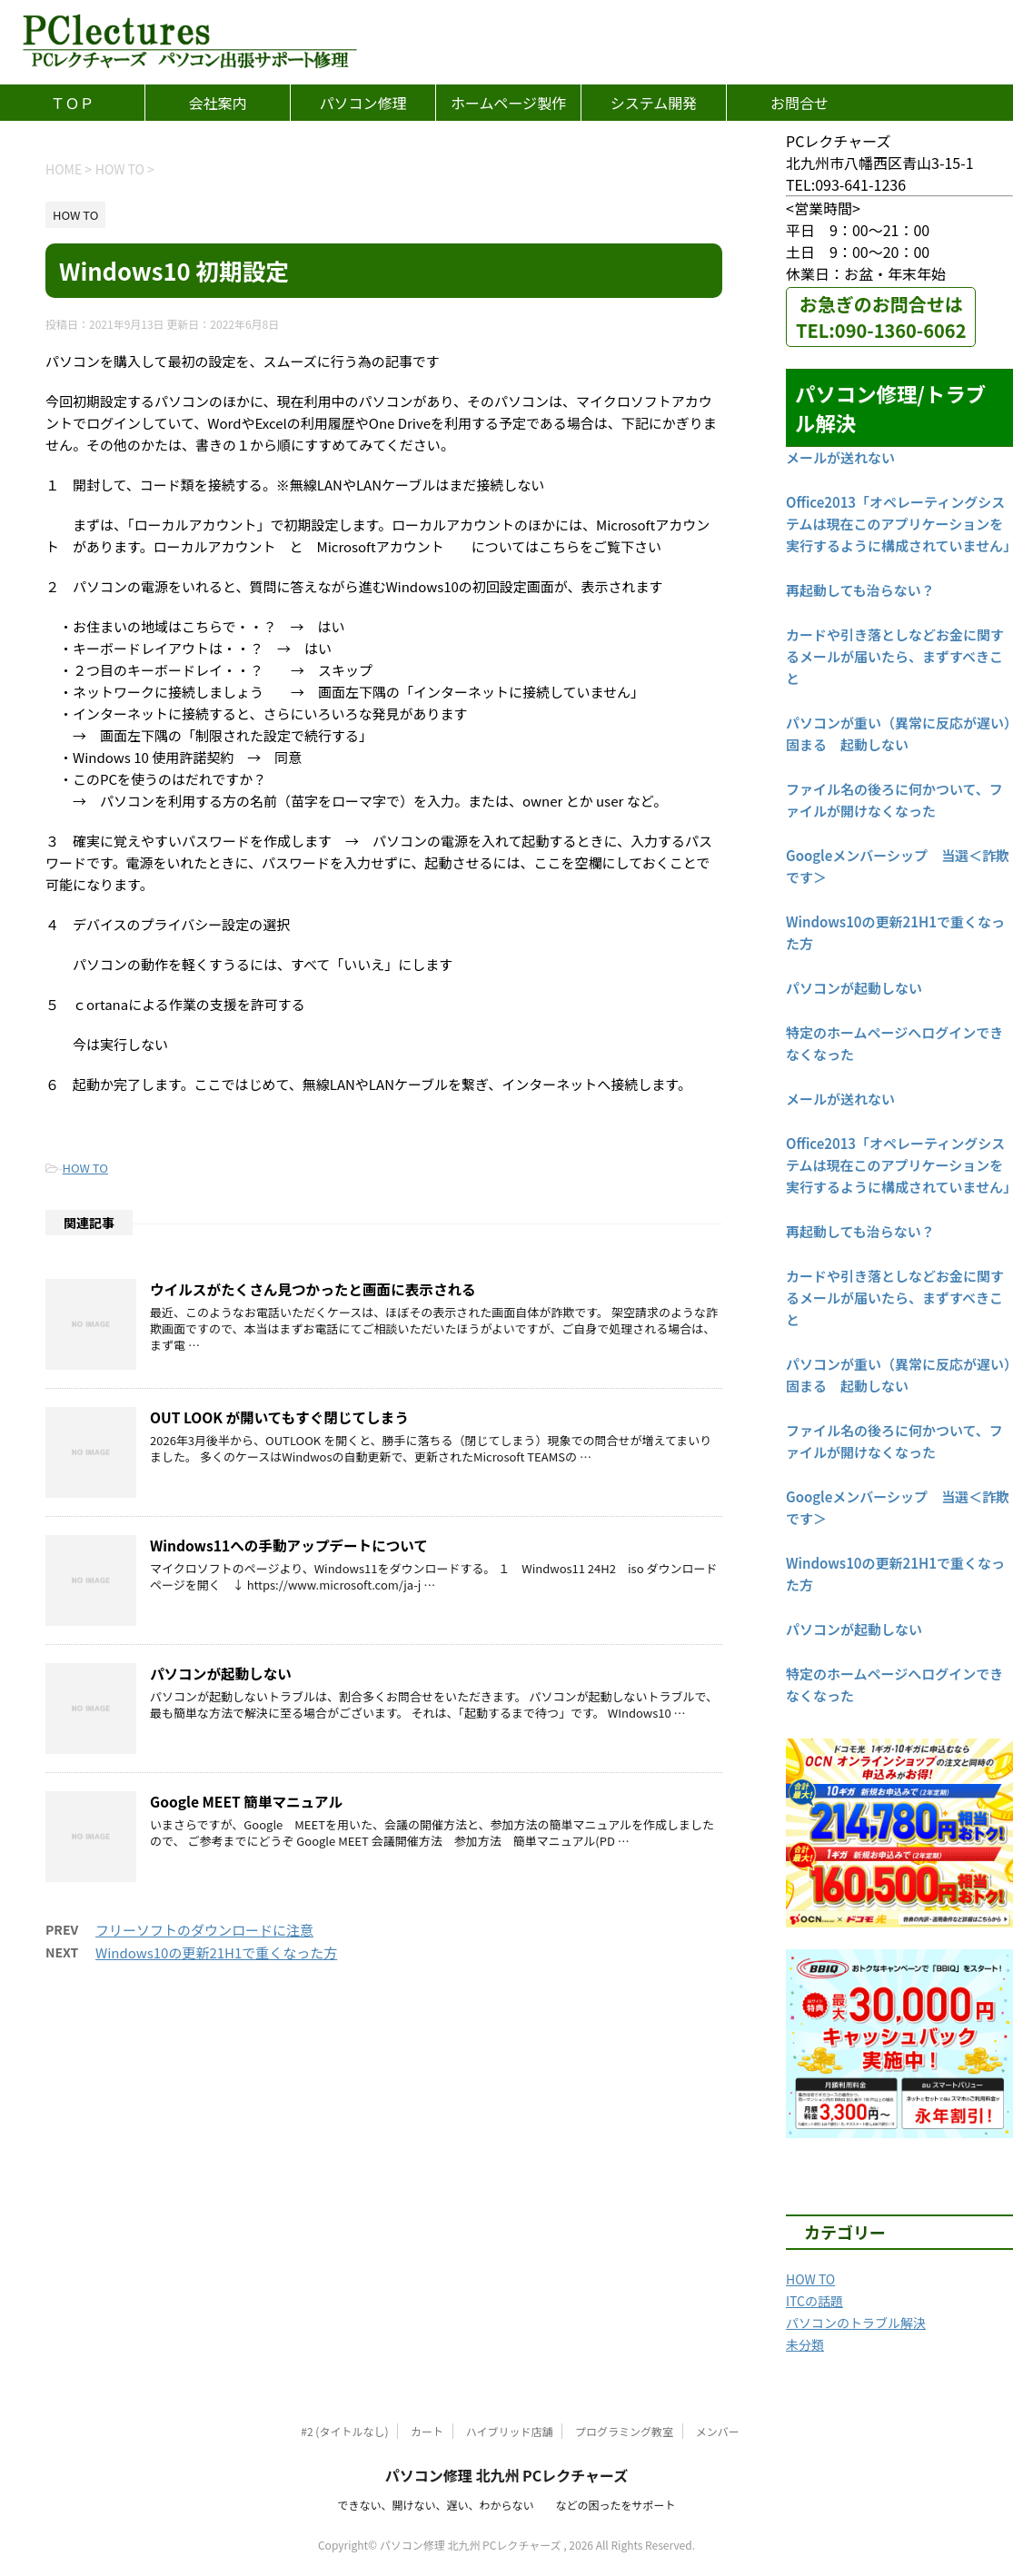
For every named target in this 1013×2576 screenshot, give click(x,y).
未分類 (805, 2344)
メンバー (718, 2431)
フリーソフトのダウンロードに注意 (204, 1929)
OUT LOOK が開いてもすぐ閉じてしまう (279, 1417)
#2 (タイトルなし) (344, 2431)
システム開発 (654, 103)
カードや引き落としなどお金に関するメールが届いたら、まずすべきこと (895, 656)
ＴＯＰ (72, 103)
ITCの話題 (814, 2301)
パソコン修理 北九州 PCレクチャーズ (506, 2475)
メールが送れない (840, 457)
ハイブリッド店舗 (509, 2431)
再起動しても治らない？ (860, 589)
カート (427, 2431)
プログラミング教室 (624, 2431)
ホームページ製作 (508, 103)
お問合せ (799, 103)
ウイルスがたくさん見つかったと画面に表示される (313, 1289)
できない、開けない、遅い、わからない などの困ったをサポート (506, 2504)
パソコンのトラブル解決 (856, 2322)
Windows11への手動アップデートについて (289, 1545)
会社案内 (217, 103)
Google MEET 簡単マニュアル (246, 1801)
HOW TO (85, 1167)
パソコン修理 (362, 103)
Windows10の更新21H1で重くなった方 (216, 1952)
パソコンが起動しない (221, 1673)
